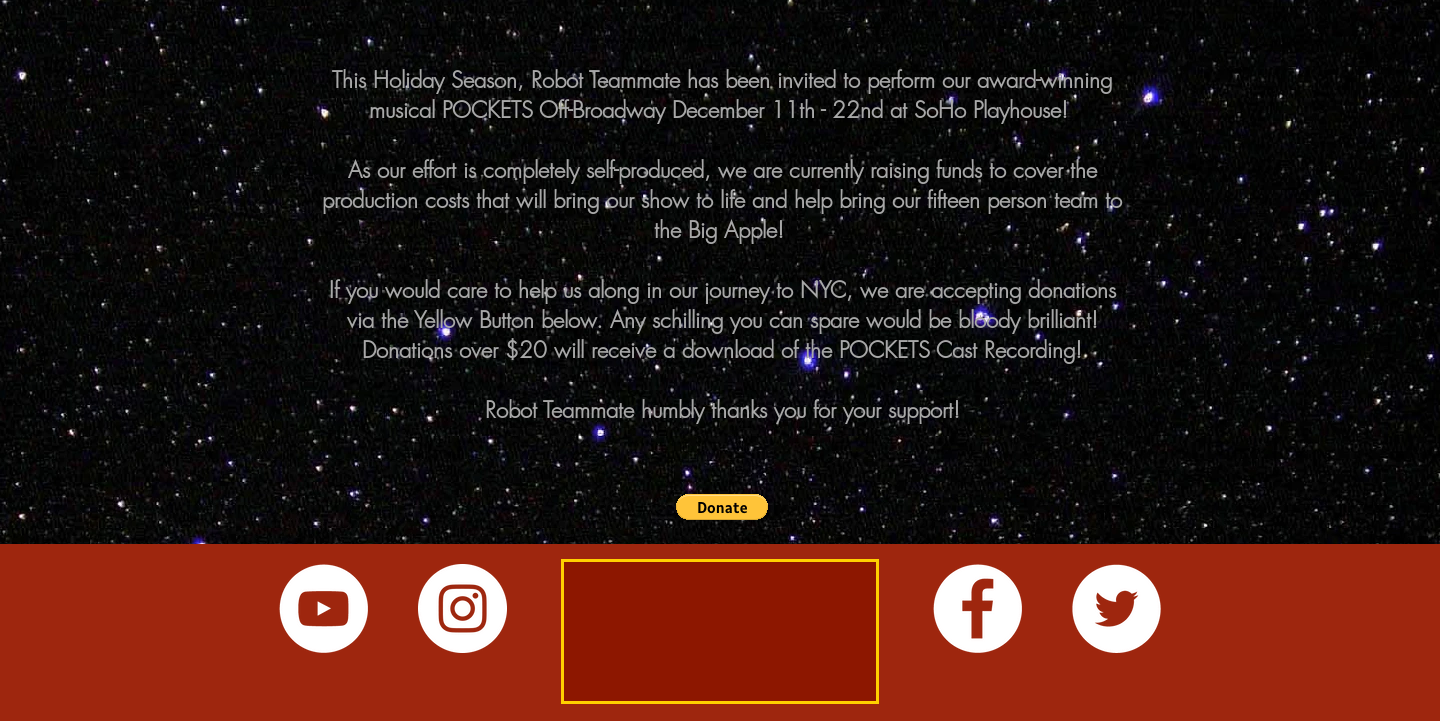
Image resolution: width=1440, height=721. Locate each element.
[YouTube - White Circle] (323, 608)
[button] (722, 507)
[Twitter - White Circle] (1116, 608)
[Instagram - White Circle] (462, 608)
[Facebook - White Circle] (977, 608)
